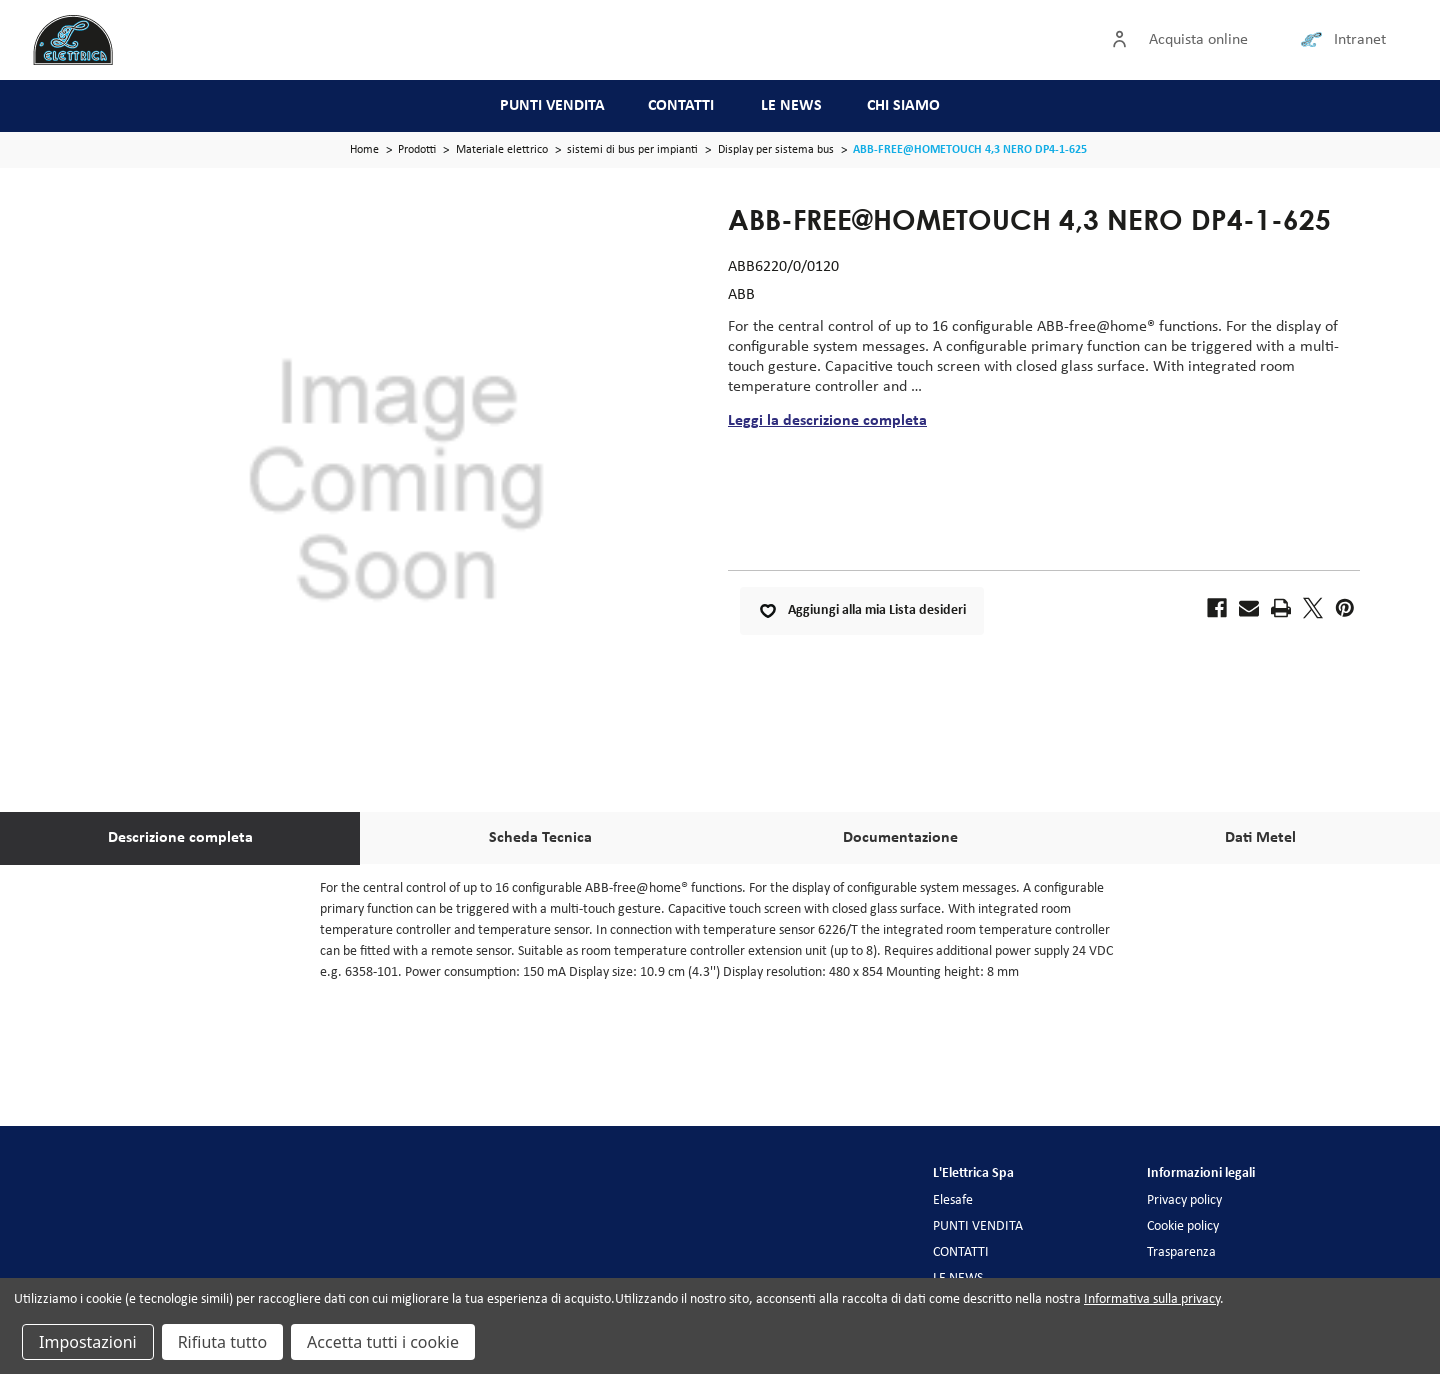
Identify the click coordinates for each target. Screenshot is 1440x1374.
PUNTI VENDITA (552, 106)
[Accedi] (1124, 40)
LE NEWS (791, 106)
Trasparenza (1181, 1252)
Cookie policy (1183, 1226)
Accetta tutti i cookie (383, 1342)
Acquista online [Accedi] (1198, 40)
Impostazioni (88, 1342)
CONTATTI (681, 106)
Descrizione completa (180, 838)
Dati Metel (1260, 838)
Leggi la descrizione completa (827, 421)
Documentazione (900, 838)
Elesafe (953, 1200)
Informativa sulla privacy (1152, 1299)
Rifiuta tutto (222, 1342)
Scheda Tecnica (540, 838)
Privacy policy (1184, 1200)
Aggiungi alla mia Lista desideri (862, 611)
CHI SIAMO (903, 106)
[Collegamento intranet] (1315, 40)
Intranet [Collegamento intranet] (1360, 40)
